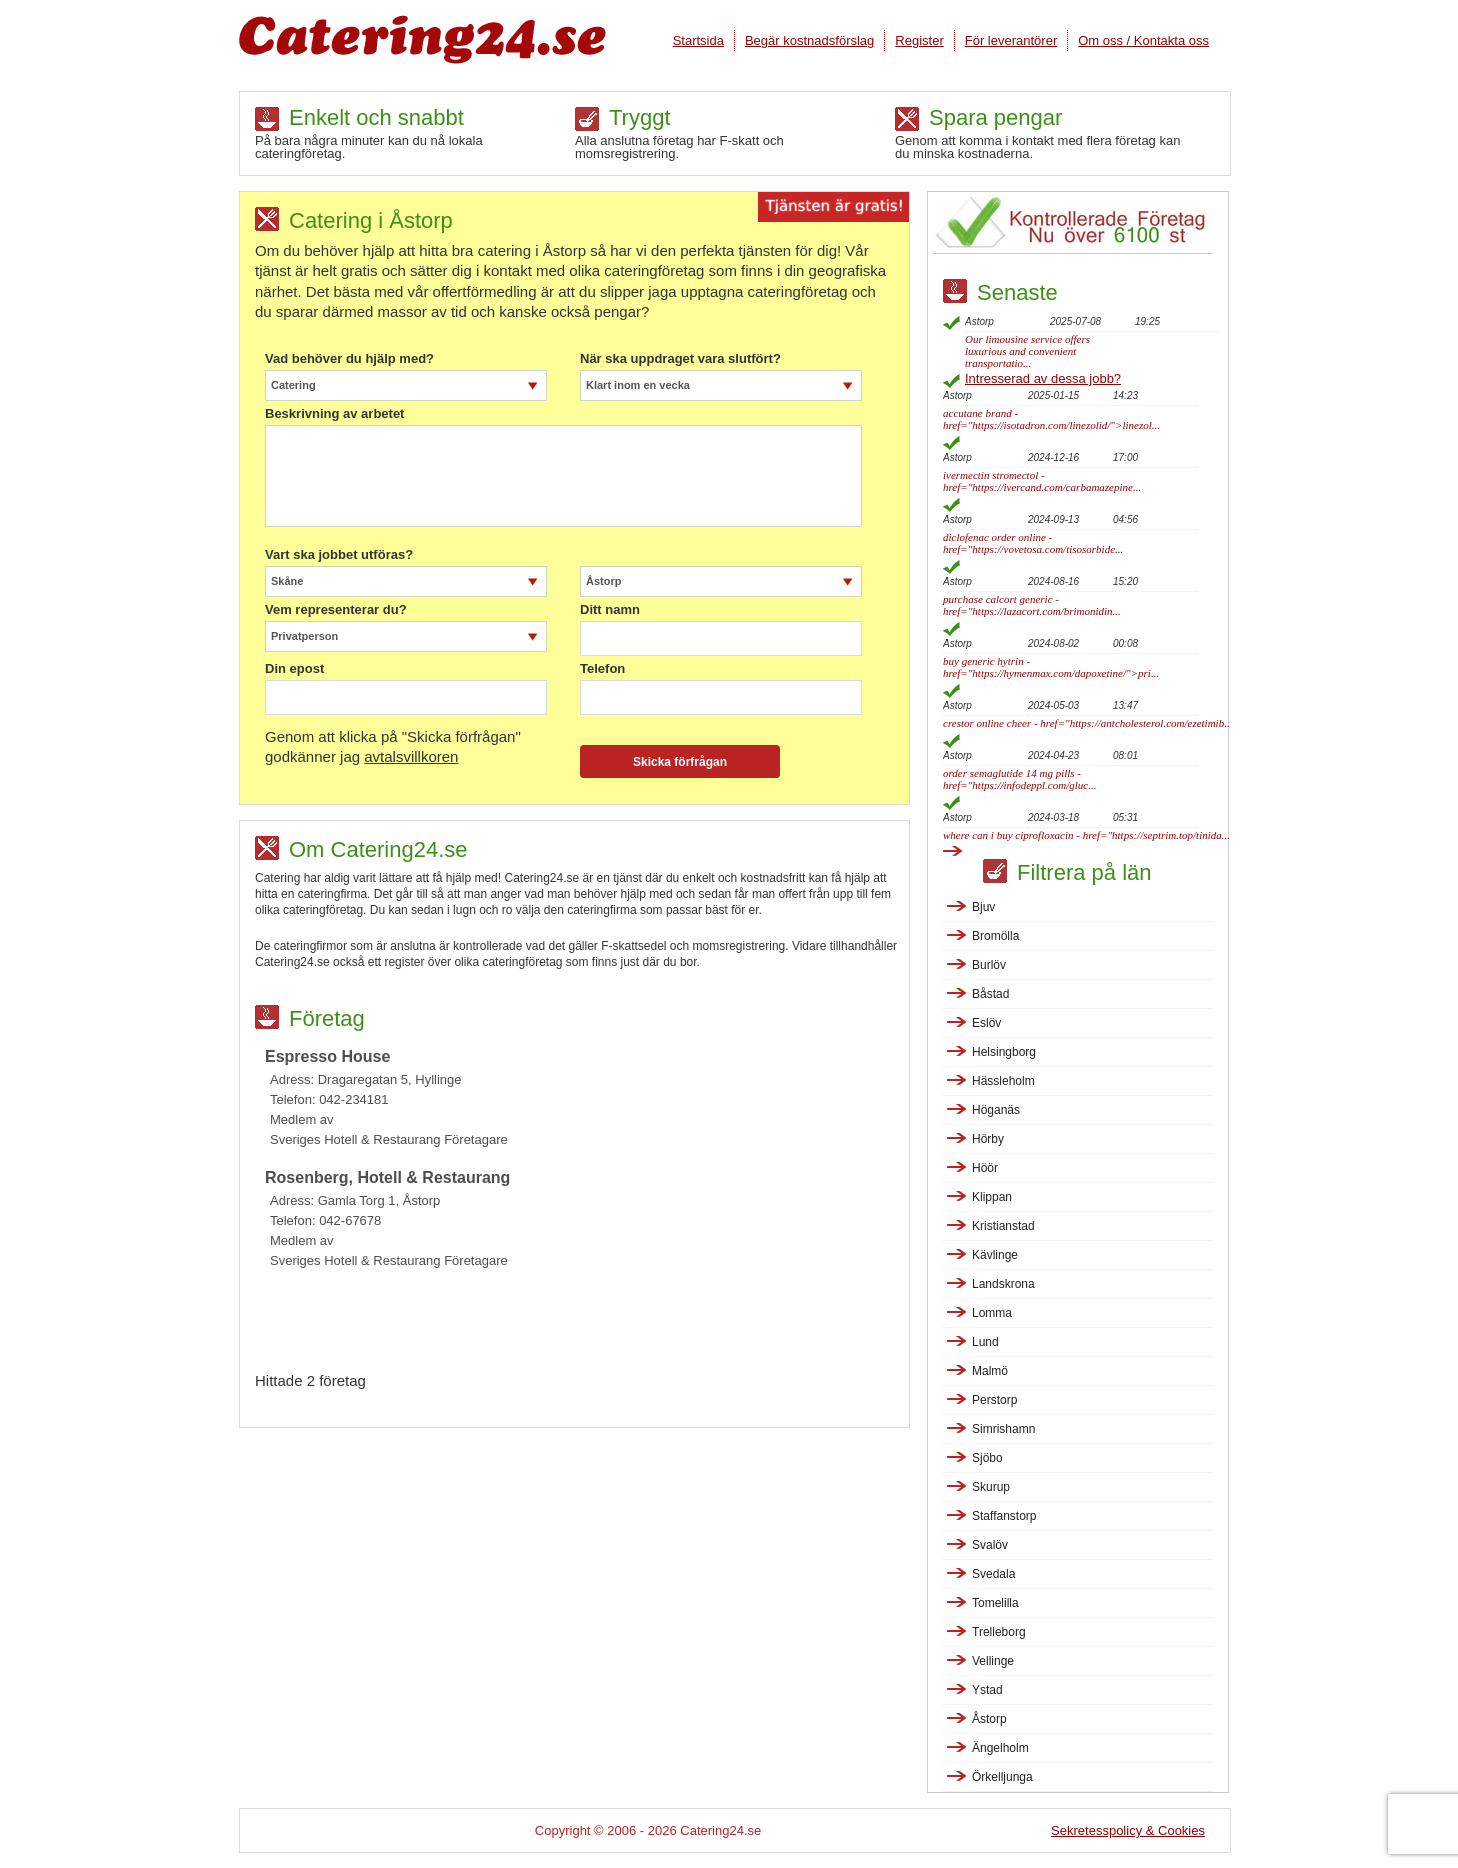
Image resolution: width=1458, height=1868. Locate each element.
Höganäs (996, 1110)
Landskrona (1003, 1284)
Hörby (988, 1139)
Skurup (991, 1487)
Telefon (602, 669)
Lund (985, 1342)
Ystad (987, 1690)
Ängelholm (1000, 1748)
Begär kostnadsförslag (809, 40)
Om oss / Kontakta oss (1143, 40)
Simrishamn (1003, 1429)
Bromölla (995, 936)
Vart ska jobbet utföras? (339, 555)
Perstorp (994, 1400)
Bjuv (983, 907)
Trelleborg (999, 1632)
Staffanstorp (1004, 1516)
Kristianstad (1003, 1226)
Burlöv (989, 965)
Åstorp (989, 1719)
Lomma (992, 1313)
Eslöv (986, 1023)
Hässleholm (1003, 1081)
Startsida (698, 40)
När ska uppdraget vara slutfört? (680, 359)
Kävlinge (995, 1255)
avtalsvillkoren (411, 756)
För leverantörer (1011, 40)
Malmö (990, 1371)
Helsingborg (1004, 1052)
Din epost (294, 669)
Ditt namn (610, 610)
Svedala (993, 1574)
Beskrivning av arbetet (334, 414)
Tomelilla (995, 1603)
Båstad (990, 994)
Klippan (992, 1197)
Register (919, 40)
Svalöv (990, 1545)
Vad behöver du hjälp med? (349, 359)
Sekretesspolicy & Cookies (1128, 1830)
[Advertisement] (582, 1326)
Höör (985, 1168)
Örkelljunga (1002, 1777)
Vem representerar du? (336, 610)
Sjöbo (987, 1458)
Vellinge (993, 1661)
